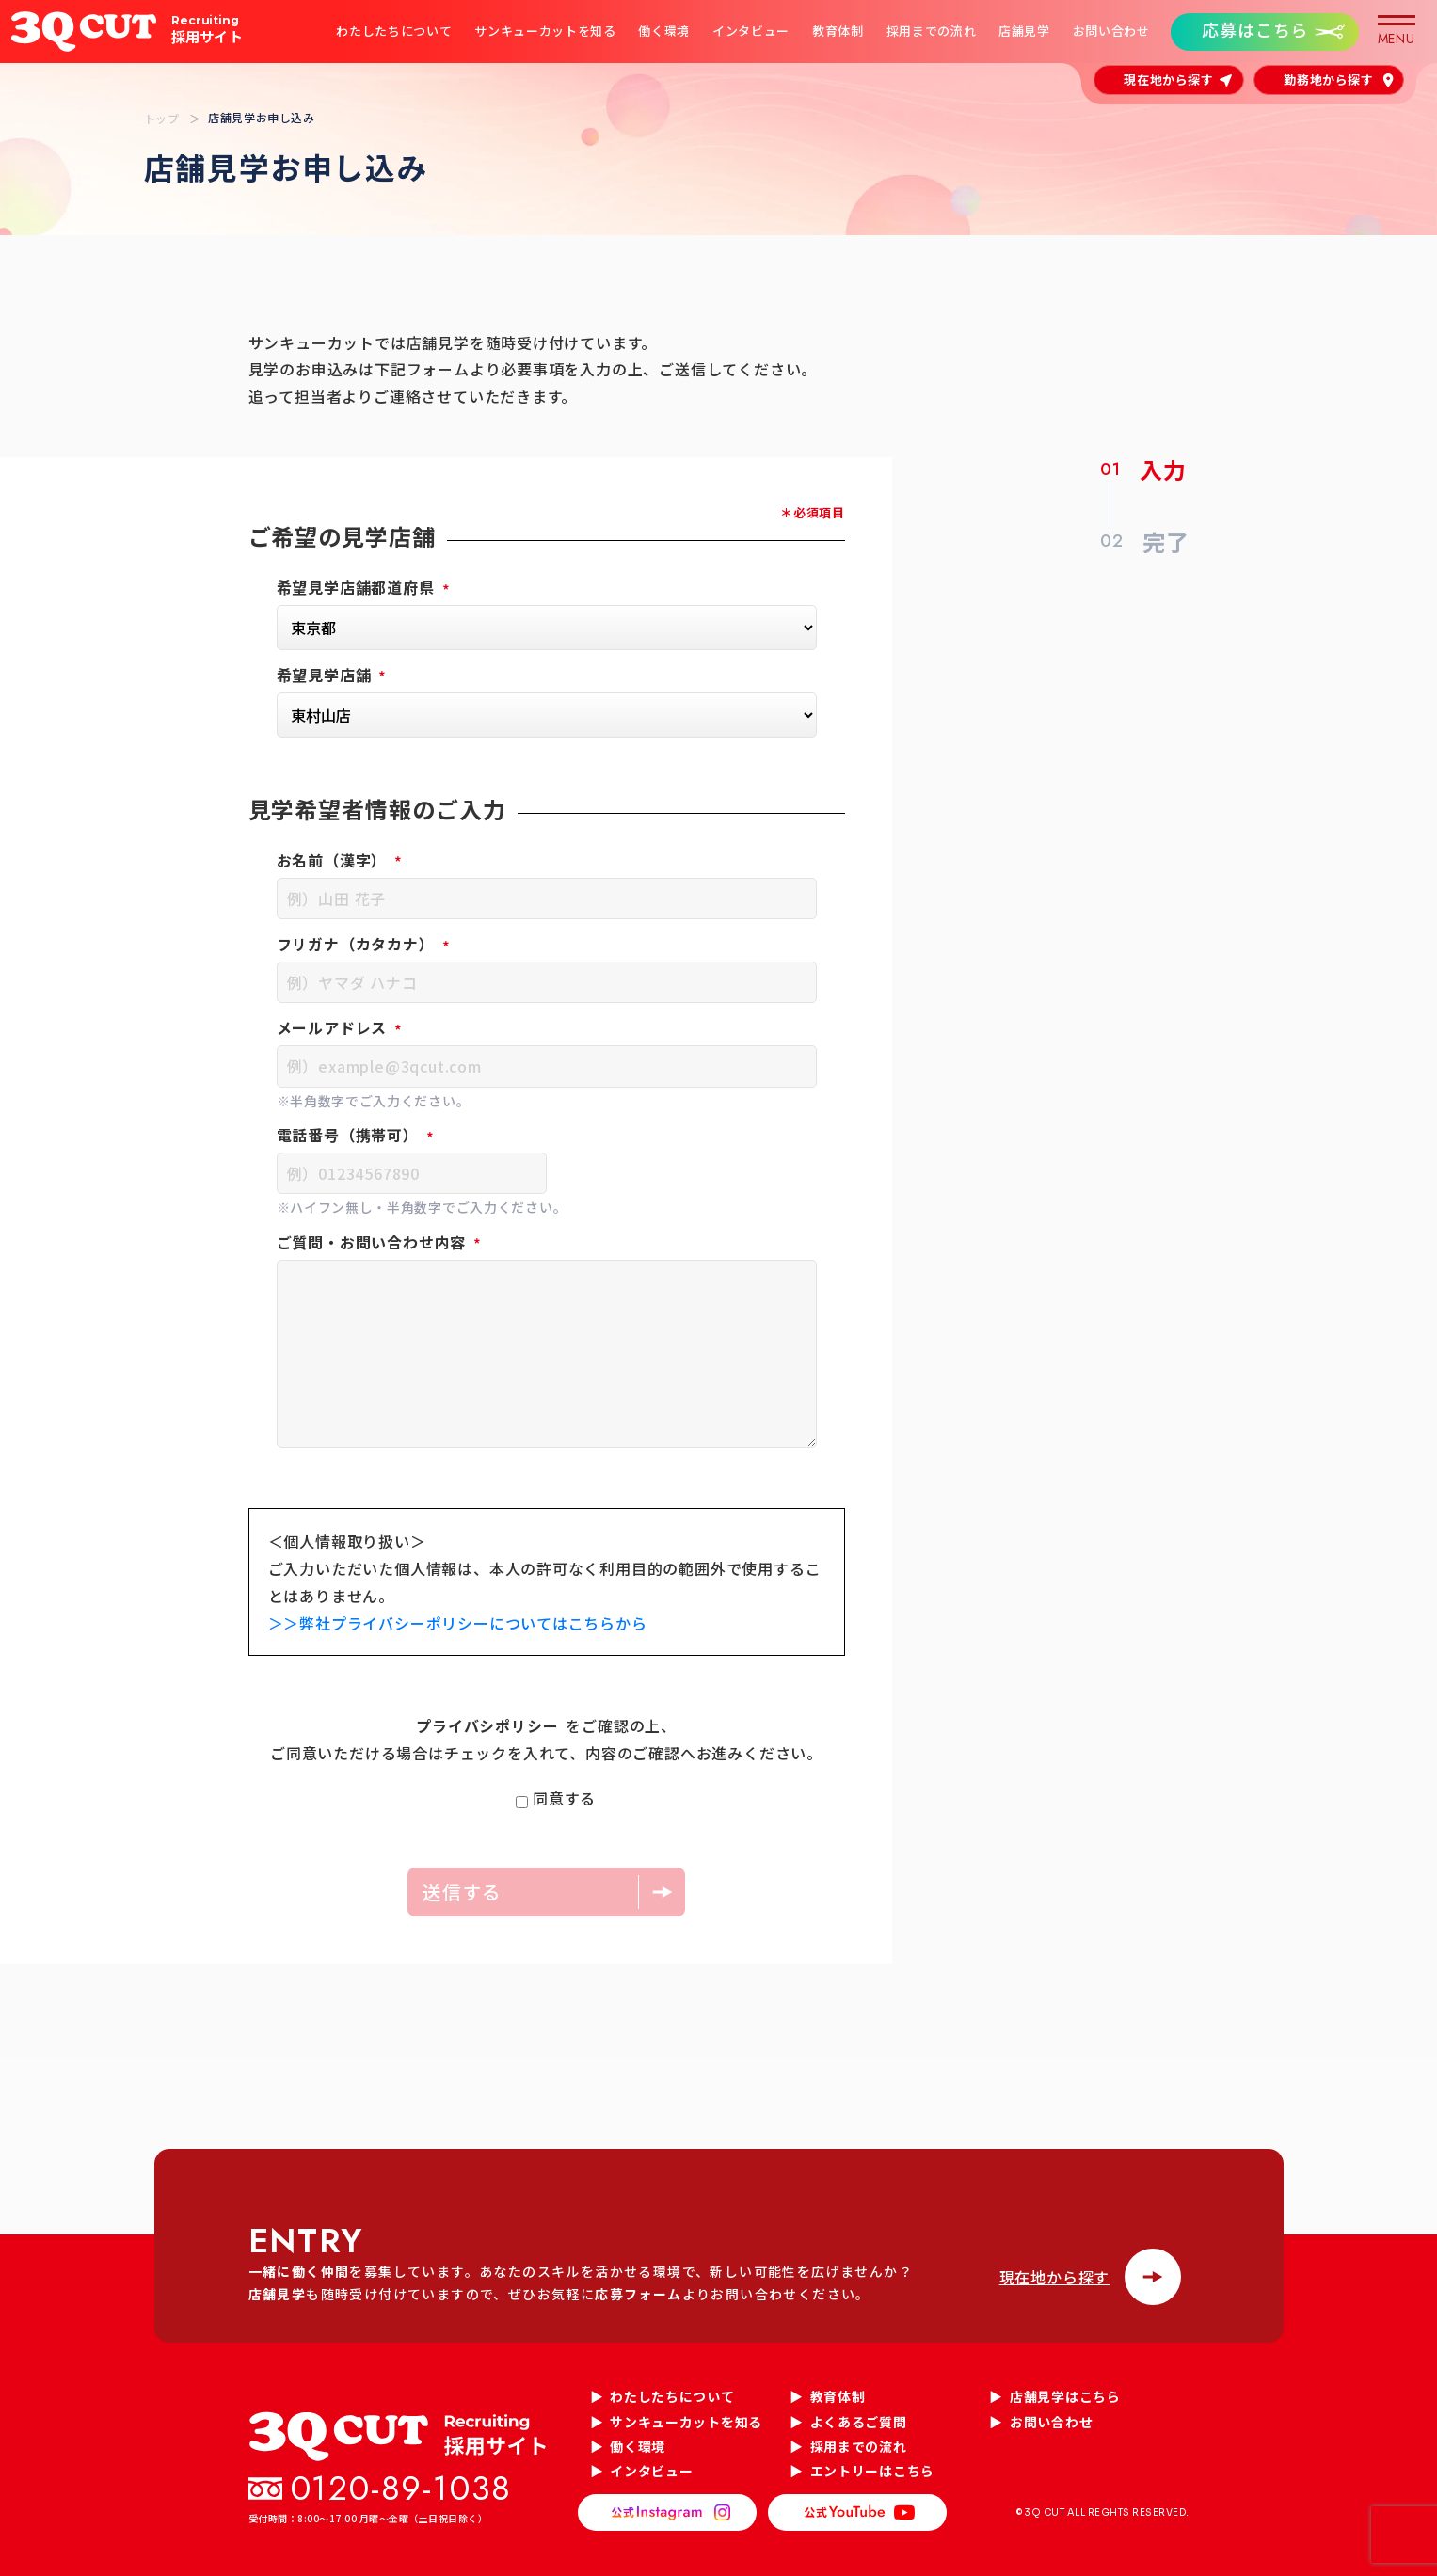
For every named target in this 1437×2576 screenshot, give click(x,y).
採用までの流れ (931, 31)
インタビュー (750, 31)
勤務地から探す (1329, 79)
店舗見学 (1023, 31)
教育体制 (837, 31)
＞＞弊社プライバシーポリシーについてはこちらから (457, 1623)
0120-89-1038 (402, 2488)
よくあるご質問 (858, 2421)
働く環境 (664, 31)
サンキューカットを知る (544, 31)
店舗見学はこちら (1065, 2396)
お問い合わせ (1110, 31)
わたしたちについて (394, 31)
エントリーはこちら (872, 2470)
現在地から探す (1169, 79)
